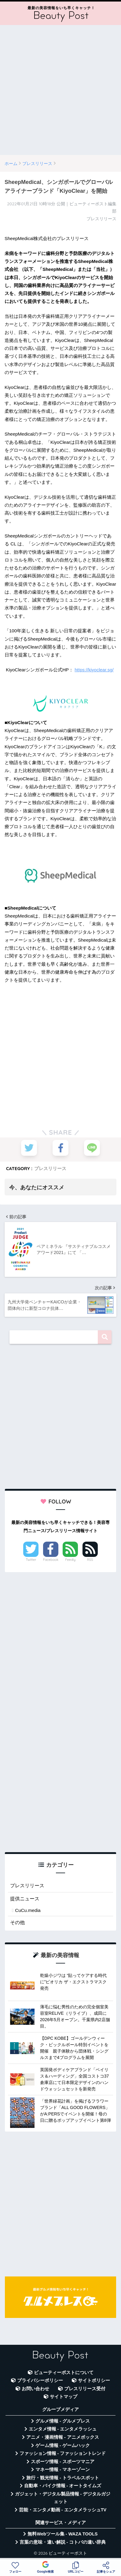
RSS (90, 1559)
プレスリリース (50, 1168)
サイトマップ (63, 2396)
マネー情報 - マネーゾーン (62, 2469)
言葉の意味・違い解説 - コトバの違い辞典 (63, 2542)
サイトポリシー (94, 2380)
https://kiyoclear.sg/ (94, 669)
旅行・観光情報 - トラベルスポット (62, 2477)
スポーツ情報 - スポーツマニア (62, 2461)
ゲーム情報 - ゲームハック (62, 2445)
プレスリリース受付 (84, 2388)
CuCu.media (27, 1910)
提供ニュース (24, 1898)
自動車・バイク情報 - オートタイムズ (62, 2485)
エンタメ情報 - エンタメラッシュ (63, 2429)
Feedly (70, 1559)
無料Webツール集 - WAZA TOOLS (62, 2533)
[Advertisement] (60, 90)
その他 (17, 1922)
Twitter (31, 1559)
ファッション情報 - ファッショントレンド (63, 2453)
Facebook (50, 1559)
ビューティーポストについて (64, 2372)
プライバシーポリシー (40, 2380)
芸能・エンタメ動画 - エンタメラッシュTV (62, 2509)
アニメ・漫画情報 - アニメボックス (62, 2437)
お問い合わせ (35, 2388)
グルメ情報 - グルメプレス (62, 2421)
